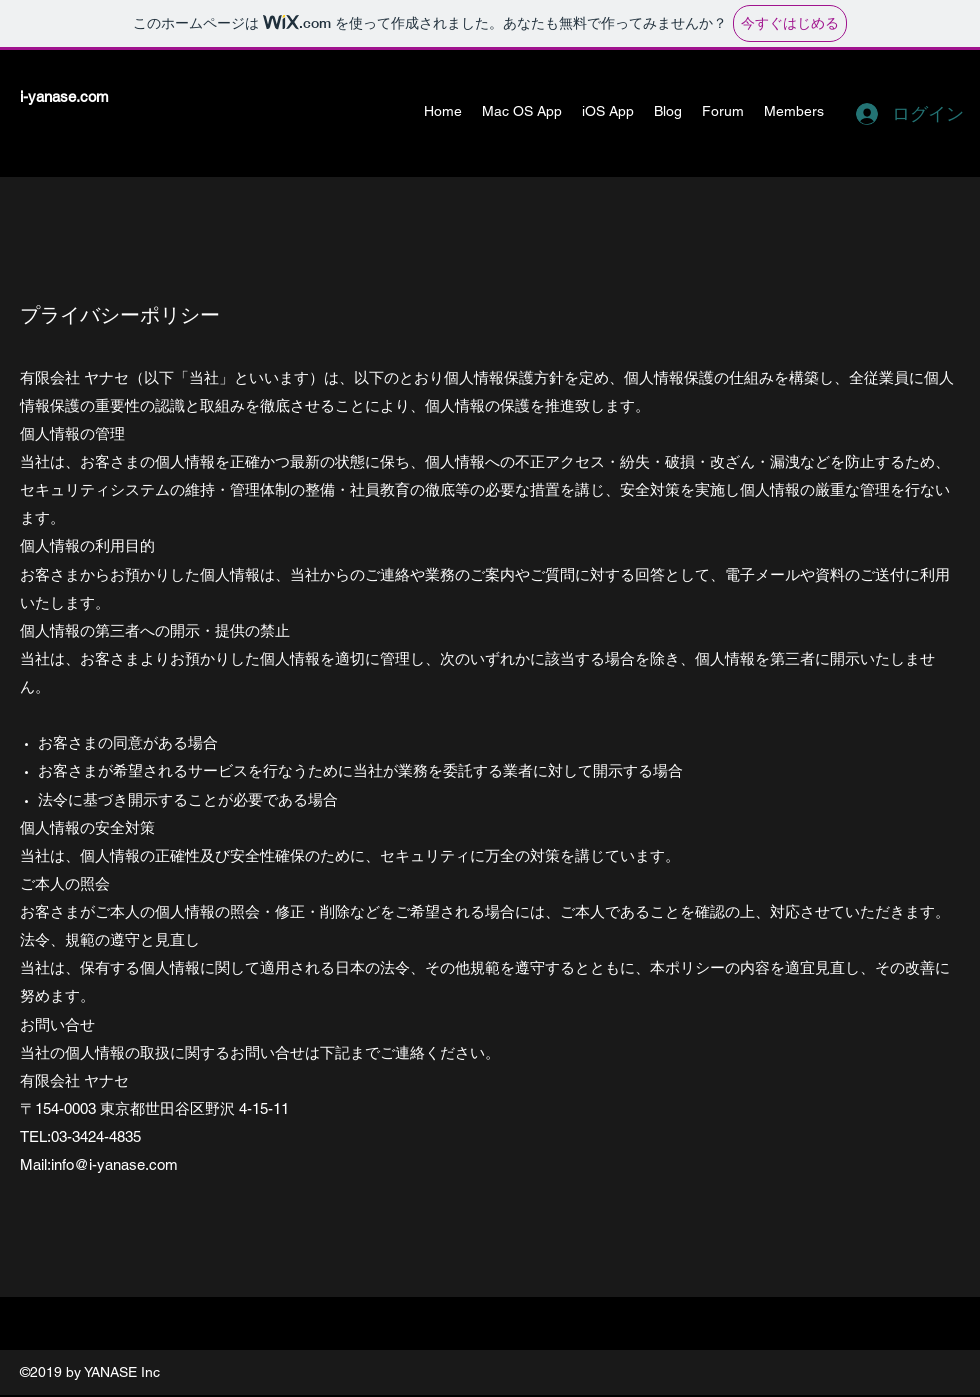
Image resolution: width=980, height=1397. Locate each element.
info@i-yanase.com (114, 1164)
